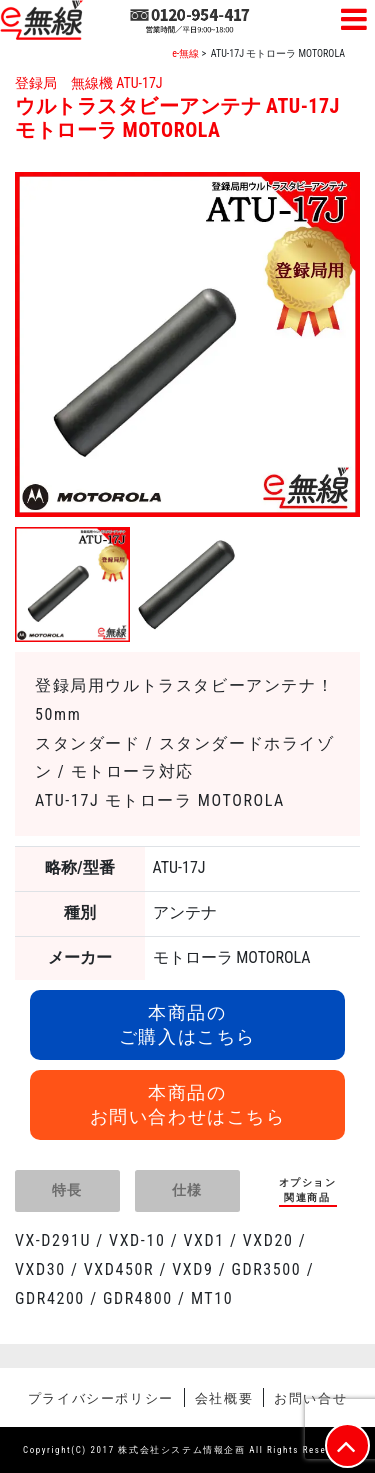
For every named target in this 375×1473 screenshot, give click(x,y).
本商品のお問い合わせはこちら (188, 1104)
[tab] (67, 1191)
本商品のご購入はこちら (187, 1024)
